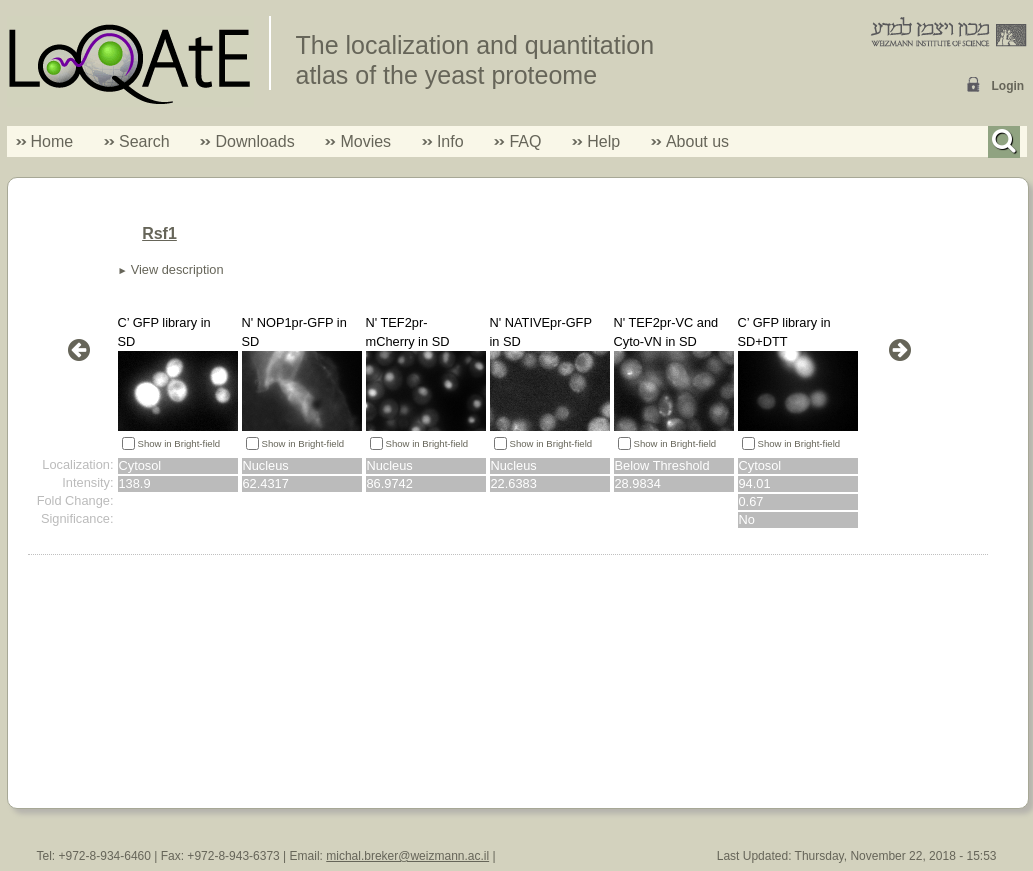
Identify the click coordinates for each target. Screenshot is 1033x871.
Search (137, 141)
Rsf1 (159, 233)
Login (1008, 86)
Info (443, 141)
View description (177, 269)
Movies (365, 141)
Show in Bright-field (179, 443)
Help (603, 141)
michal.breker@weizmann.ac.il (407, 856)
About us (697, 141)
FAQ (525, 141)
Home (52, 141)
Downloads (254, 141)
